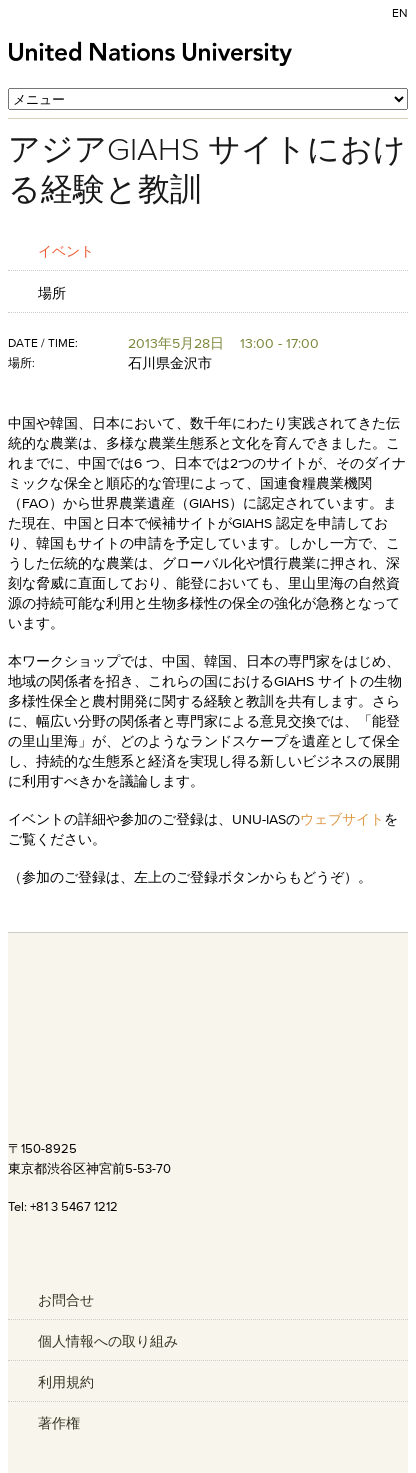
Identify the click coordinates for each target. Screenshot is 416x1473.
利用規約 (66, 1382)
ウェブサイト (342, 819)
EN (400, 12)
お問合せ (66, 1300)
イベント (66, 250)
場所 (52, 292)
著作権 (59, 1423)
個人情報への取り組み (108, 1341)
